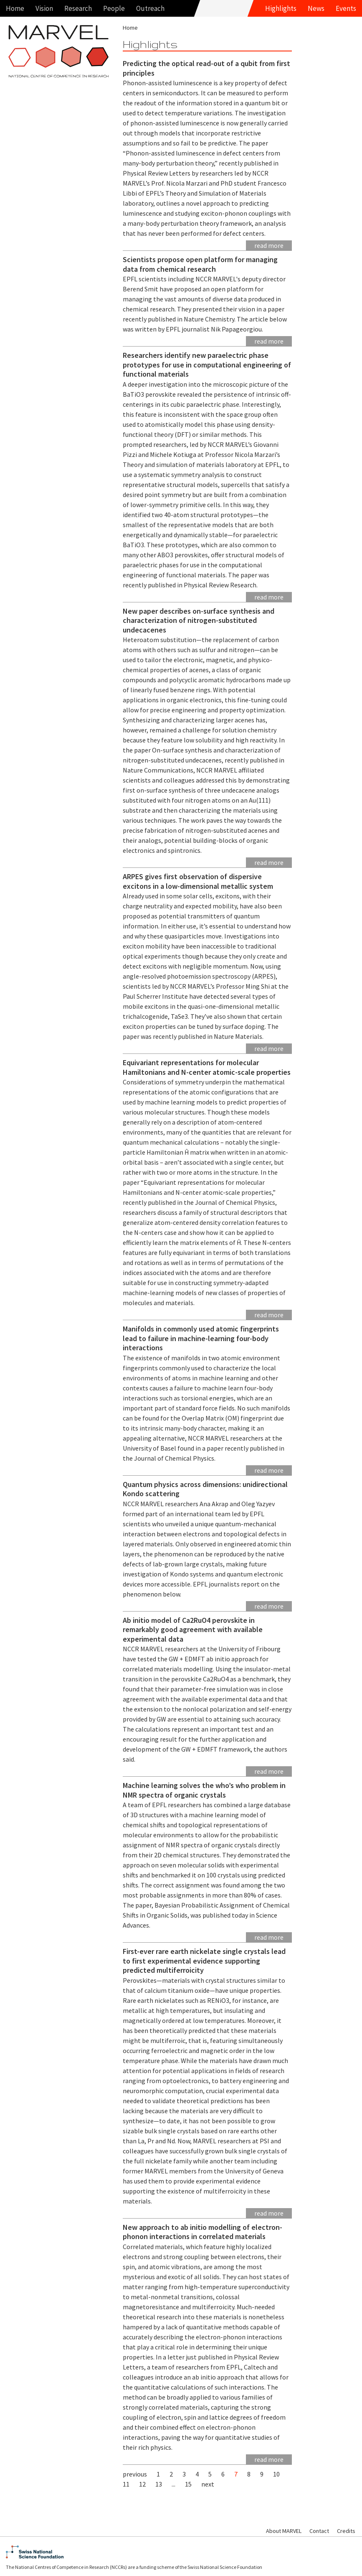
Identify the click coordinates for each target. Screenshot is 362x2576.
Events (346, 8)
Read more (269, 245)
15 (188, 2484)
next (207, 2484)
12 (142, 2484)
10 (276, 2474)
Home (15, 8)
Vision (44, 8)
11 (126, 2484)
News (316, 8)
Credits (346, 2531)
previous (135, 2474)
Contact (319, 2531)
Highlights (280, 8)
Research (78, 8)
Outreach (150, 8)
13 (158, 2484)
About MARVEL (283, 2531)
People (114, 8)
